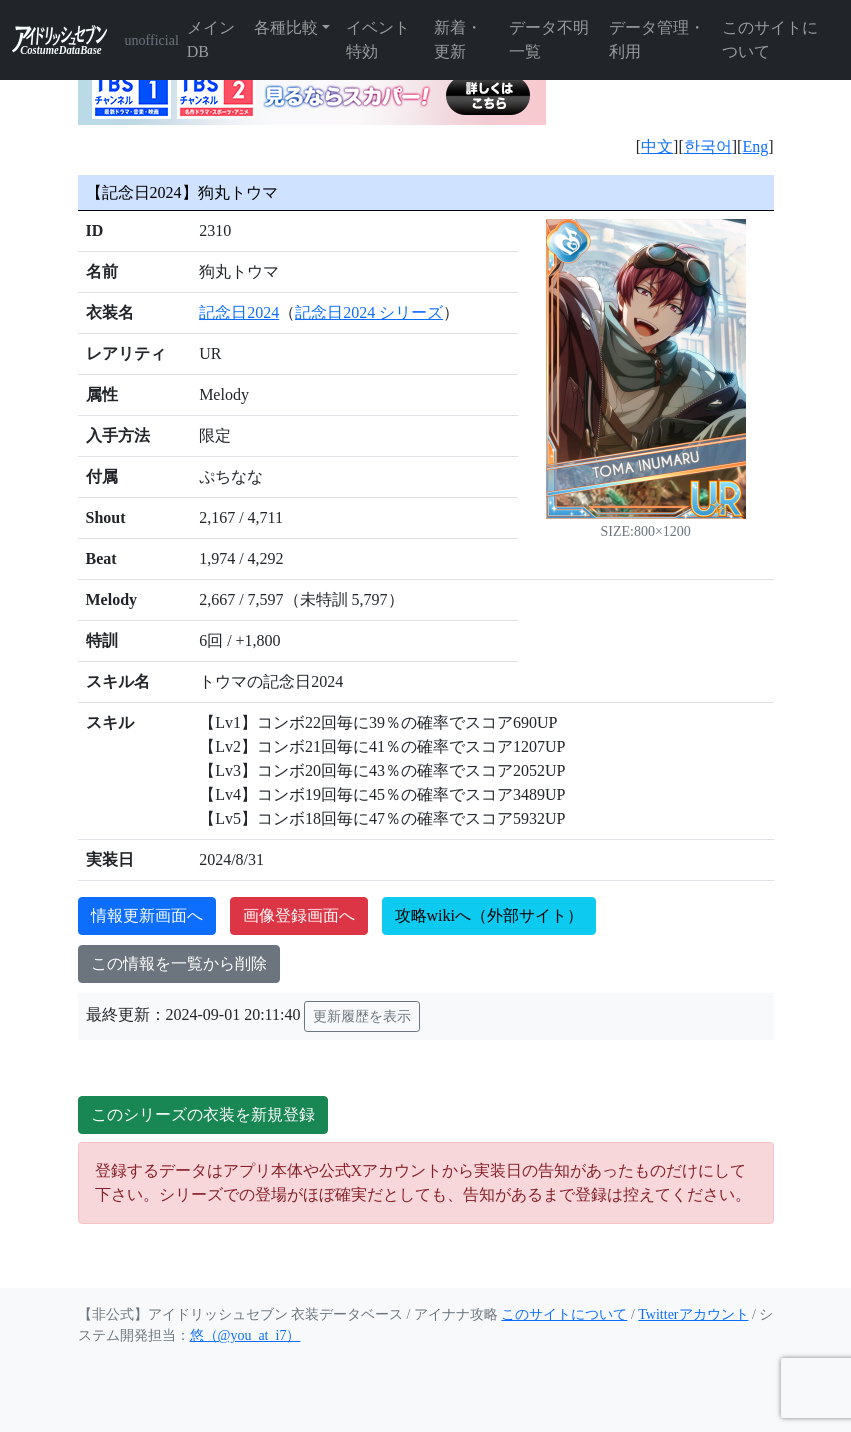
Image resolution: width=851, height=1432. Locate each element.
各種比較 (286, 27)
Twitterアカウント (693, 1314)
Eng (755, 146)
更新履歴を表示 (362, 1016)
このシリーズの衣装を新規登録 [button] (203, 1114)
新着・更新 (458, 39)
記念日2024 (239, 312)
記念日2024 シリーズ (369, 312)
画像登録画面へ (299, 915)
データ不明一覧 (549, 39)
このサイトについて (770, 39)
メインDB (211, 39)
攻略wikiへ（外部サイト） (489, 915)
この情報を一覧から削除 (179, 963)
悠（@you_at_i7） (245, 1335)
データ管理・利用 (657, 39)
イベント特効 (378, 39)
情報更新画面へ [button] (147, 915)
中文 (657, 146)
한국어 (708, 146)
